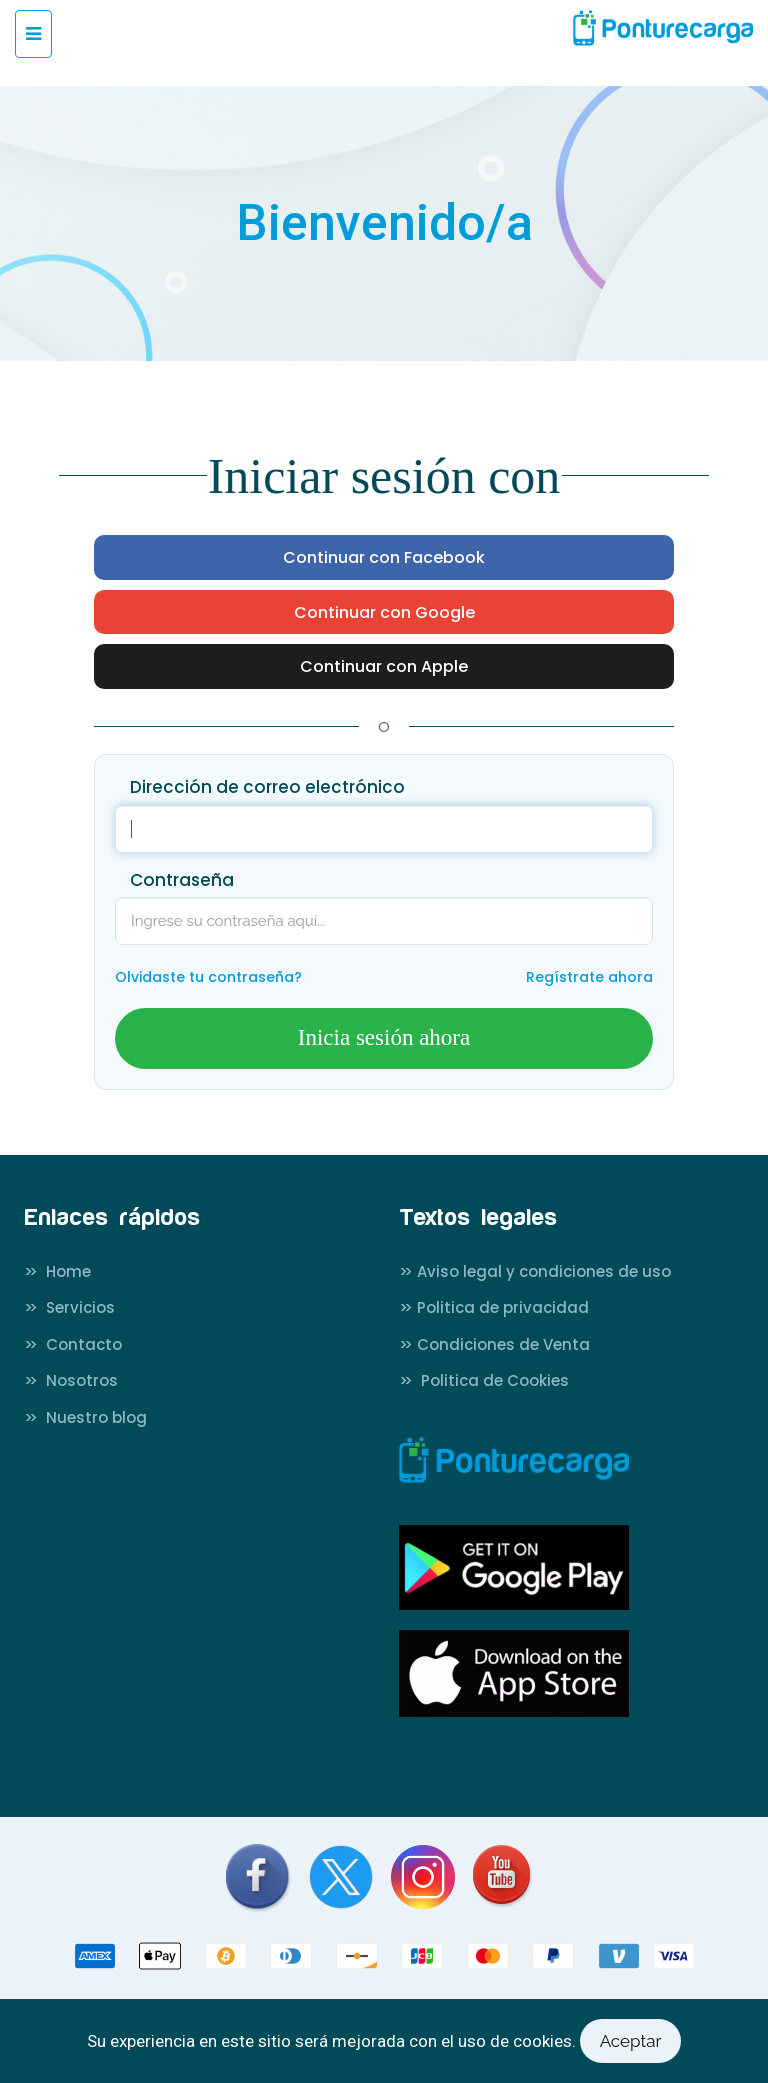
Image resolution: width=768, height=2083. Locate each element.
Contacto (73, 1344)
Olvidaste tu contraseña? (208, 977)
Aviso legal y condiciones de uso (535, 1271)
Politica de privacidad (494, 1307)
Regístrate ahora (589, 977)
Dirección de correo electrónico (267, 787)
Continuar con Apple (384, 667)
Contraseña (182, 880)
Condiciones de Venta (494, 1344)
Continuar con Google (384, 613)
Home (57, 1271)
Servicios (69, 1307)
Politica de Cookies (484, 1380)
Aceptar (631, 2041)
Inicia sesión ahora (384, 1037)
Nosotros (71, 1380)
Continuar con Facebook (384, 558)
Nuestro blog (85, 1417)
